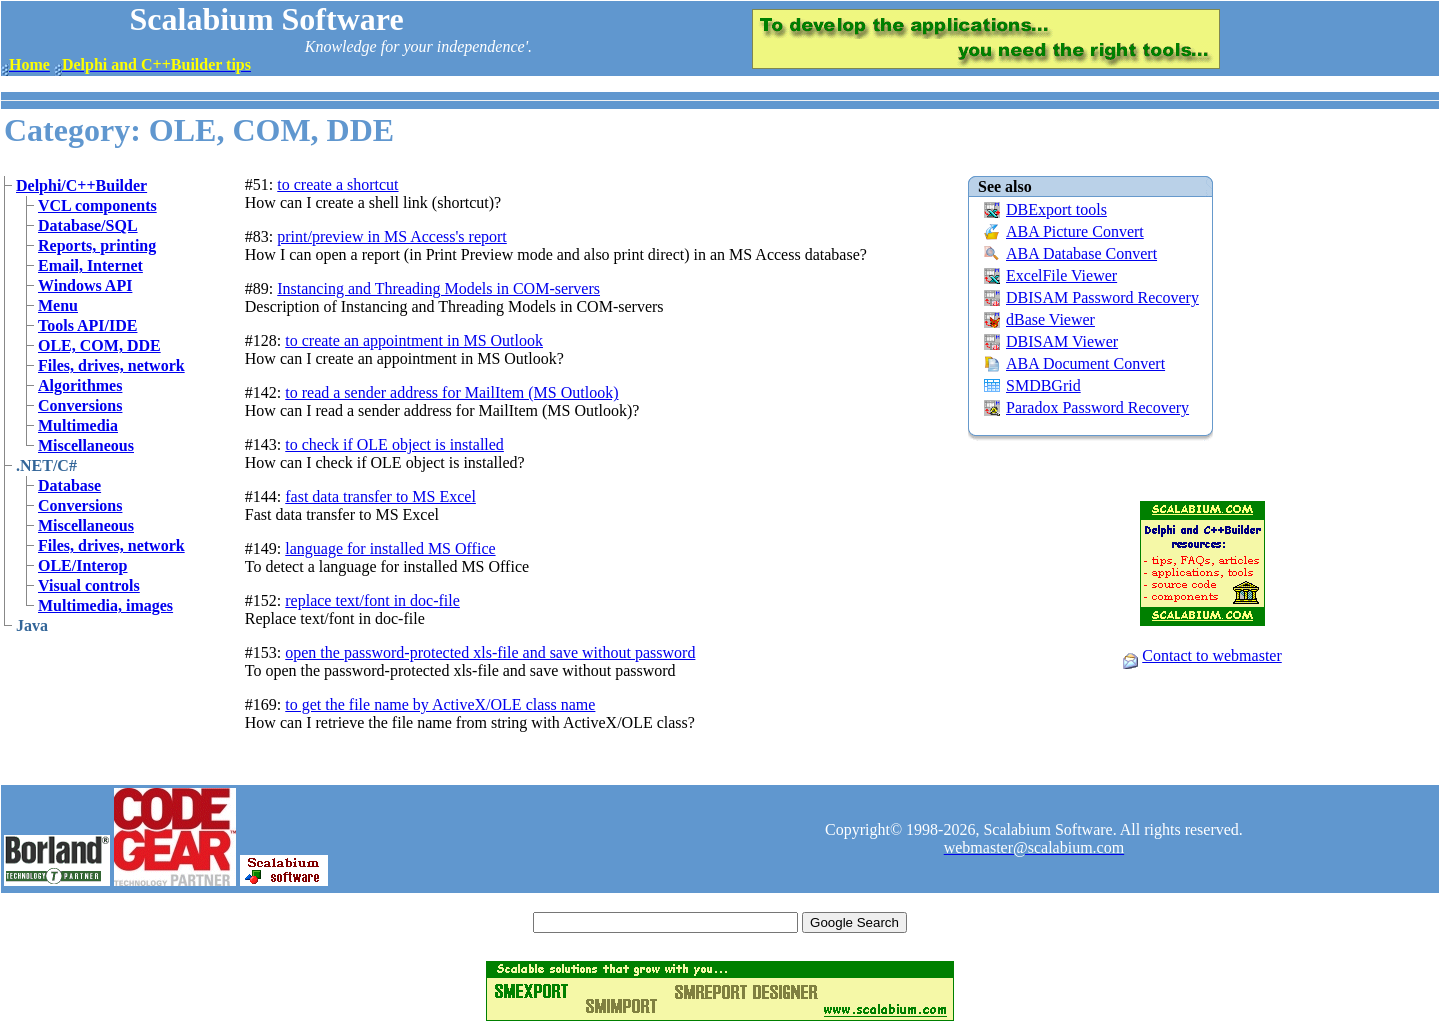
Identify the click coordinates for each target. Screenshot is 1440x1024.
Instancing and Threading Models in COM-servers (438, 288)
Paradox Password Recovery (1097, 407)
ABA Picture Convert (1075, 231)
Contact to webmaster (1212, 655)
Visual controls (89, 585)
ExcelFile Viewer (1061, 275)
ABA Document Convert (1085, 363)
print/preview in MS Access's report (392, 236)
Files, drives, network (111, 365)
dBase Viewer (1050, 319)
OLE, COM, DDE (99, 345)
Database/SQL (88, 225)
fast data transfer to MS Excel (380, 496)
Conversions (80, 405)
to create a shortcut (337, 184)
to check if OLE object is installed (394, 444)
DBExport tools (1056, 209)
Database (69, 485)
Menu (58, 305)
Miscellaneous (86, 445)
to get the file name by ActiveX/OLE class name (440, 704)
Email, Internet (90, 265)
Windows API (85, 285)
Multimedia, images (105, 605)
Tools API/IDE (87, 325)
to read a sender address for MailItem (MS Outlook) (451, 392)
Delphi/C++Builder (81, 185)
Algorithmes (80, 385)
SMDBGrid (1043, 385)
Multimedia (78, 425)
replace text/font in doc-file (372, 600)
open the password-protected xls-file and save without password (490, 652)
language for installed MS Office (390, 548)
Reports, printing (97, 245)
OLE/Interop (83, 565)
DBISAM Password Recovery (1102, 297)
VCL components (97, 205)
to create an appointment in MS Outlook (414, 340)
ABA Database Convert (1081, 253)
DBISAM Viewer (1062, 341)
